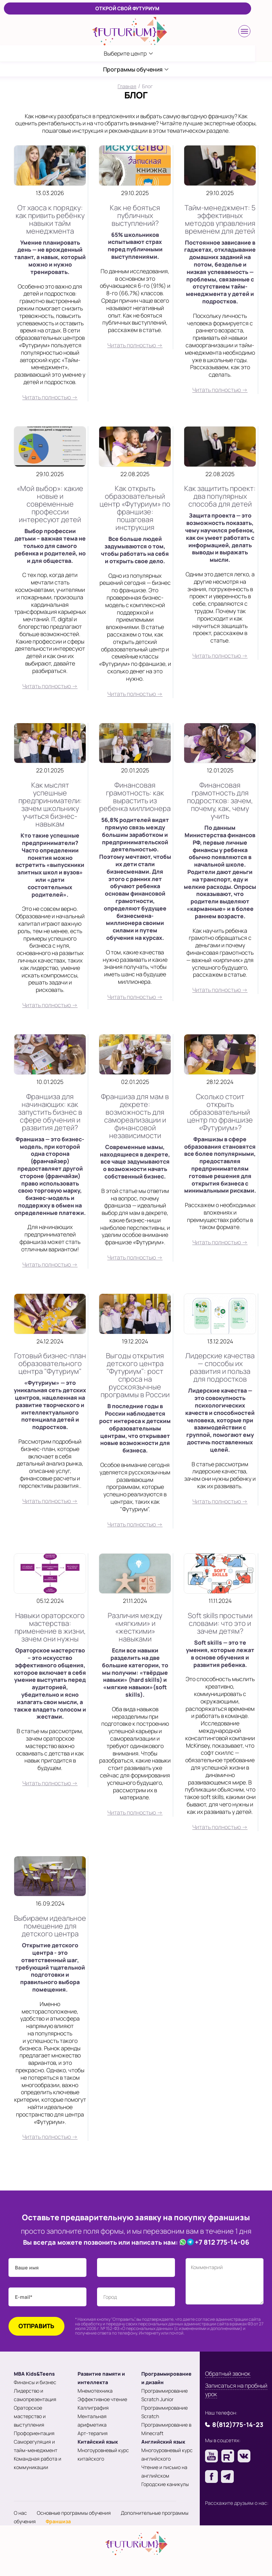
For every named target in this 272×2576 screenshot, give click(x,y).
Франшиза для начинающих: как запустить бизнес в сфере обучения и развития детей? (50, 1112)
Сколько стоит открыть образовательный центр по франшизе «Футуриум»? (220, 1112)
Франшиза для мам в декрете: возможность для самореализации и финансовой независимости (135, 1116)
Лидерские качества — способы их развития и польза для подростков (220, 1367)
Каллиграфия (93, 2407)
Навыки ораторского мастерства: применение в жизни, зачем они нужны (50, 1627)
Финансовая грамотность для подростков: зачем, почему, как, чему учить (220, 800)
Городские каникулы (165, 2484)
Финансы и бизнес (35, 2382)
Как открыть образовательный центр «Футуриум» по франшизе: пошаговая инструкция (135, 508)
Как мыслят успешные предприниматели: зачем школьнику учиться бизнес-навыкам (50, 804)
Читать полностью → (50, 397)
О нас (20, 2512)
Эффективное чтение (102, 2399)
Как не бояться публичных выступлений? (135, 215)
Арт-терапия (93, 2433)
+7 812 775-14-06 (222, 2242)
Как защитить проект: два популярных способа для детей (220, 496)
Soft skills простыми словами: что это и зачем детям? (220, 1623)
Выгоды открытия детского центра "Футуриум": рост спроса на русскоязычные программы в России (135, 1375)
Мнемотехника (95, 2390)
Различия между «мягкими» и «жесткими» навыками (135, 1627)
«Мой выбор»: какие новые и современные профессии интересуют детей (50, 504)
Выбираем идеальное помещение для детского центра (50, 1925)
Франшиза (58, 2521)
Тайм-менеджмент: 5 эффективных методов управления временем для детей (220, 219)
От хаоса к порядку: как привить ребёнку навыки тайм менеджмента (50, 219)
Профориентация (34, 2433)
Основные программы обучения (74, 2512)
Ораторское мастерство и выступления (30, 2416)
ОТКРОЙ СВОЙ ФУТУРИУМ (127, 8)
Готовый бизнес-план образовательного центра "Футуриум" (50, 1363)
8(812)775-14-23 (238, 2424)
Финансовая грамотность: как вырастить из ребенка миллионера (135, 796)
